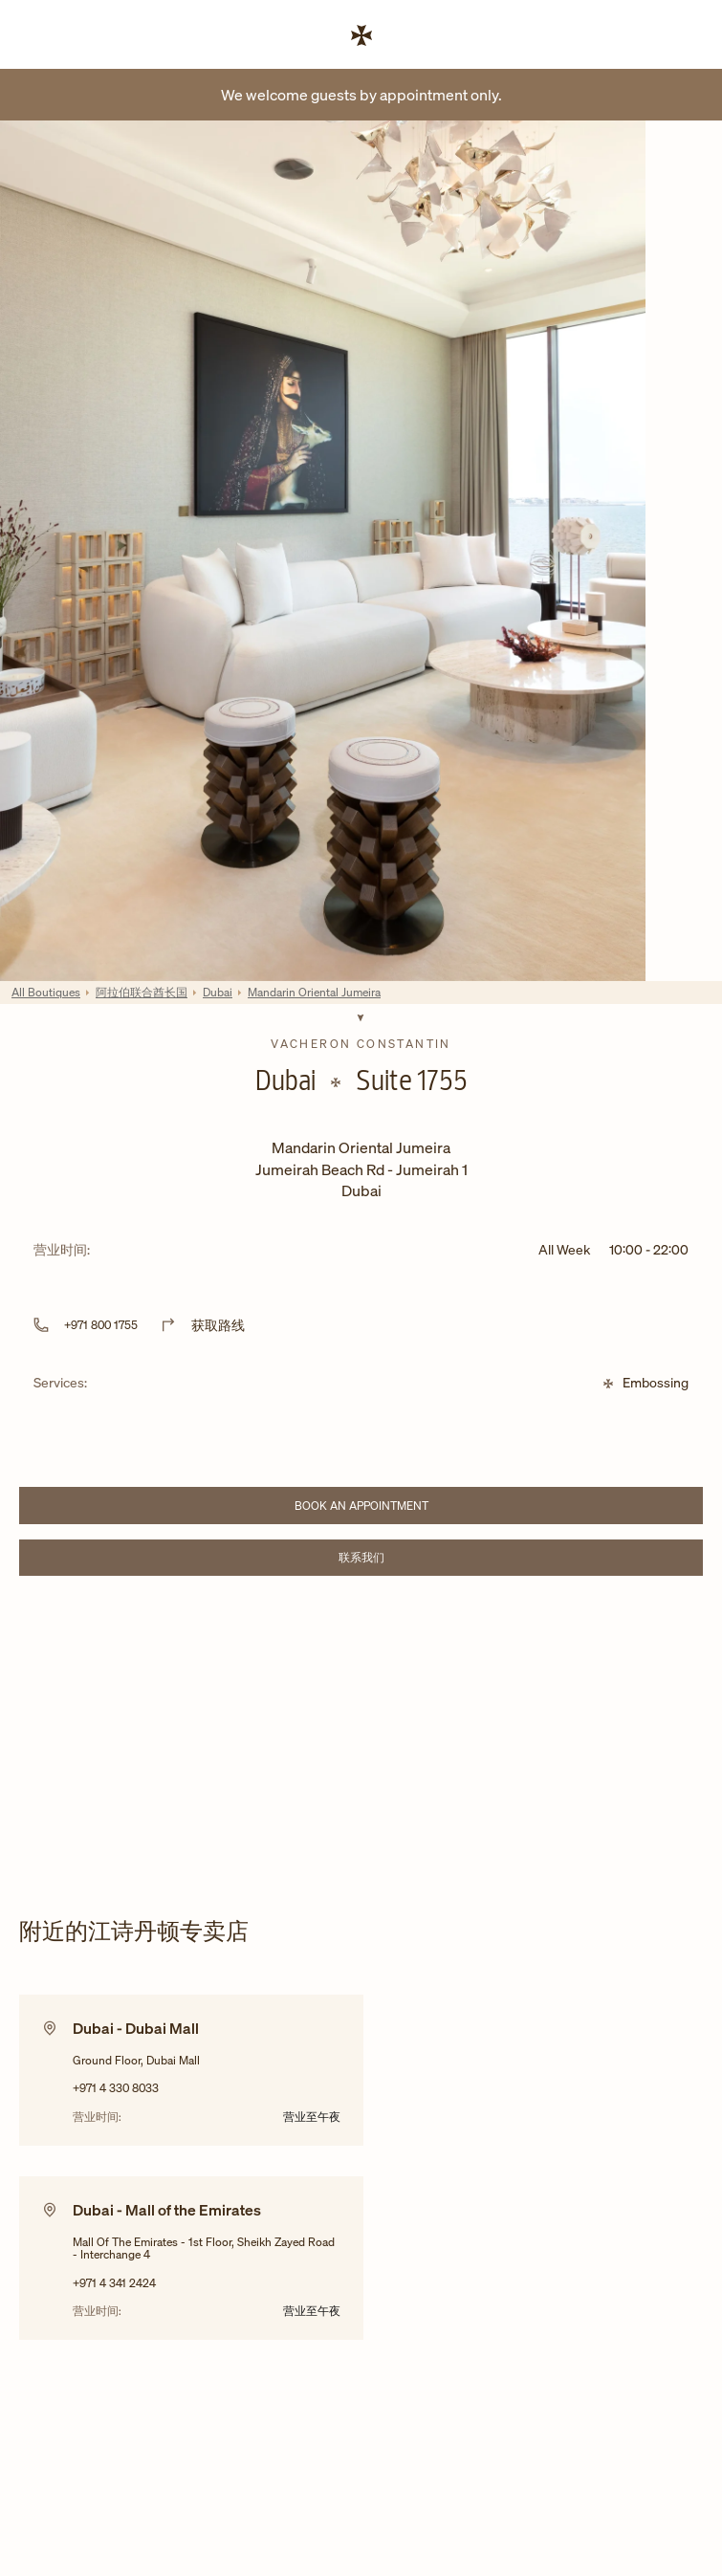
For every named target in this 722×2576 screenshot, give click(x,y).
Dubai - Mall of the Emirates (167, 2209)
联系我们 (416, 1560)
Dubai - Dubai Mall (136, 2028)
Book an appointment (394, 1508)
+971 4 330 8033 (116, 2088)
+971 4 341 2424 (114, 2283)
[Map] (361, 1732)
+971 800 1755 (101, 1325)
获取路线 (218, 1325)
